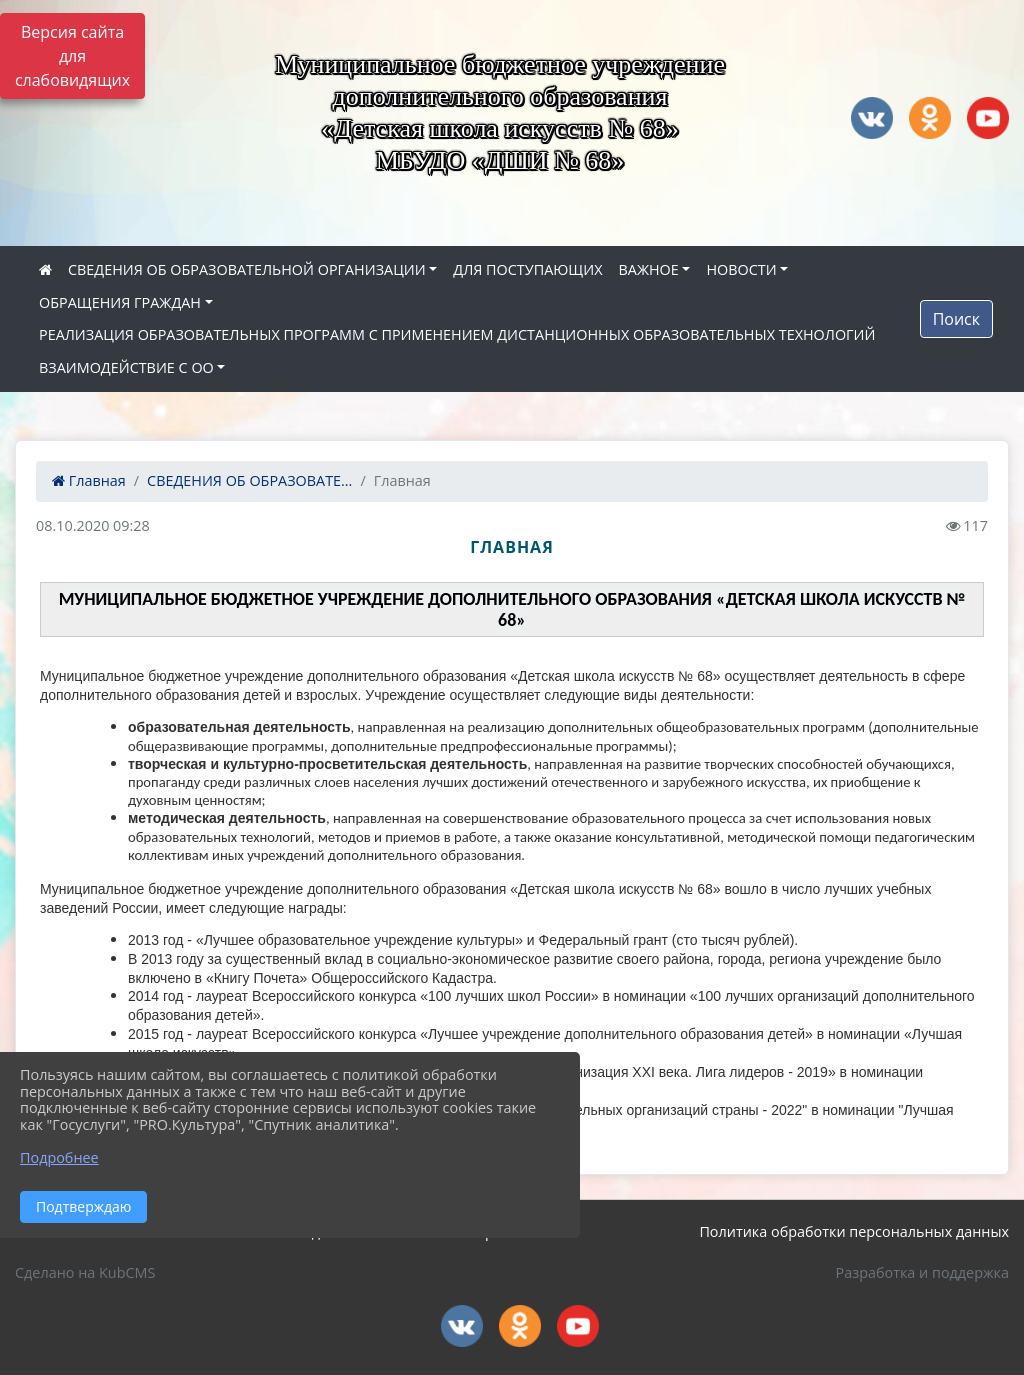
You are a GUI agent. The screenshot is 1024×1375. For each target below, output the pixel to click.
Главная (89, 480)
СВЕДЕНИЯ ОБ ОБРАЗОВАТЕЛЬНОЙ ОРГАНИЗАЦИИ (247, 269)
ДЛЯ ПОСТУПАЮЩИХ (527, 269)
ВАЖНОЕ (648, 269)
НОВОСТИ (741, 269)
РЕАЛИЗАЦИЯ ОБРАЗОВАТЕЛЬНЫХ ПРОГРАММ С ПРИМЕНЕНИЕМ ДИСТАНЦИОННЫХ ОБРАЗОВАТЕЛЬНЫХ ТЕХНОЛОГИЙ (457, 334)
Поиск (956, 319)
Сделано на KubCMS (85, 1272)
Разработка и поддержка (922, 1272)
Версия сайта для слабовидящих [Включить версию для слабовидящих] (72, 56)
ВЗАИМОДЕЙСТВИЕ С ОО (126, 367)
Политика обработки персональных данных (854, 1231)
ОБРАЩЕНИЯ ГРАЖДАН (120, 302)
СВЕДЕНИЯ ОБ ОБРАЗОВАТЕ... (249, 480)
